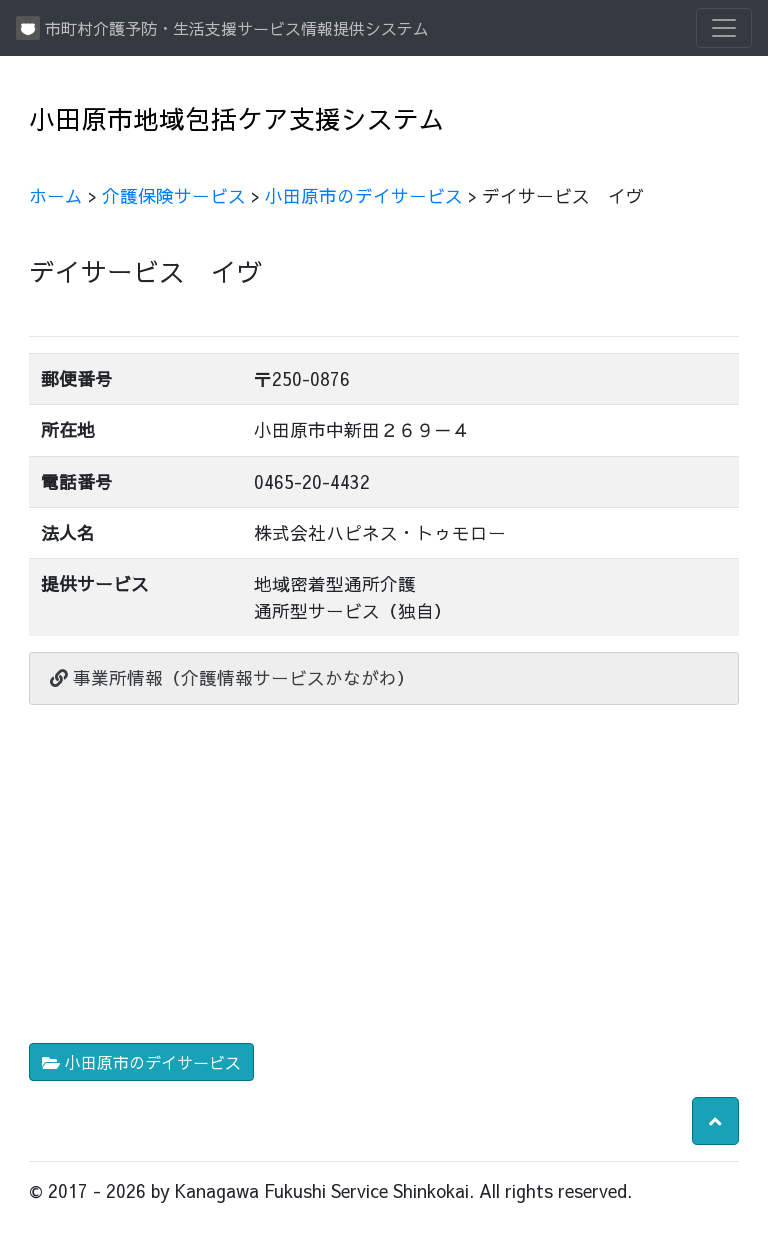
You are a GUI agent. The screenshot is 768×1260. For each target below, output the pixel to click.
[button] (715, 1121)
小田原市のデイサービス (364, 195)
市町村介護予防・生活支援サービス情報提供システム (222, 28)
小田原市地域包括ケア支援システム (237, 118)
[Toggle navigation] (724, 28)
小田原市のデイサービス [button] (141, 1062)
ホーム (56, 195)
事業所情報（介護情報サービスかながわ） (232, 677)
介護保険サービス (174, 195)
